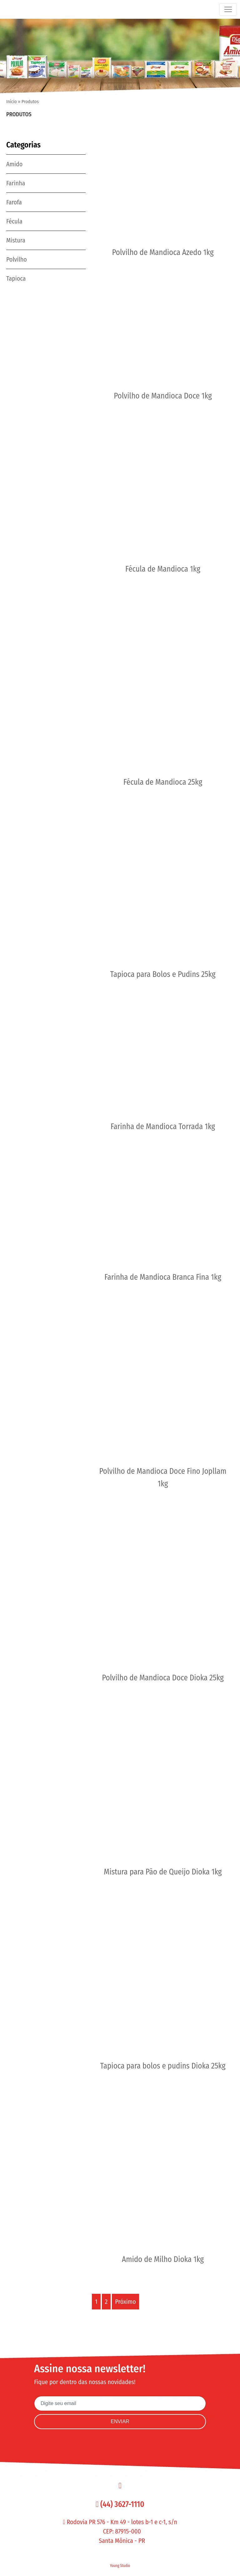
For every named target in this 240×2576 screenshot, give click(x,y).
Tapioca (16, 278)
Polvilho (16, 259)
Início (11, 101)
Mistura (15, 240)
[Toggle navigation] (228, 9)
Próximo (125, 2301)
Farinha (15, 183)
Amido (14, 164)
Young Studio (120, 2565)
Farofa (14, 202)
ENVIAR (120, 2421)
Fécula (14, 221)
